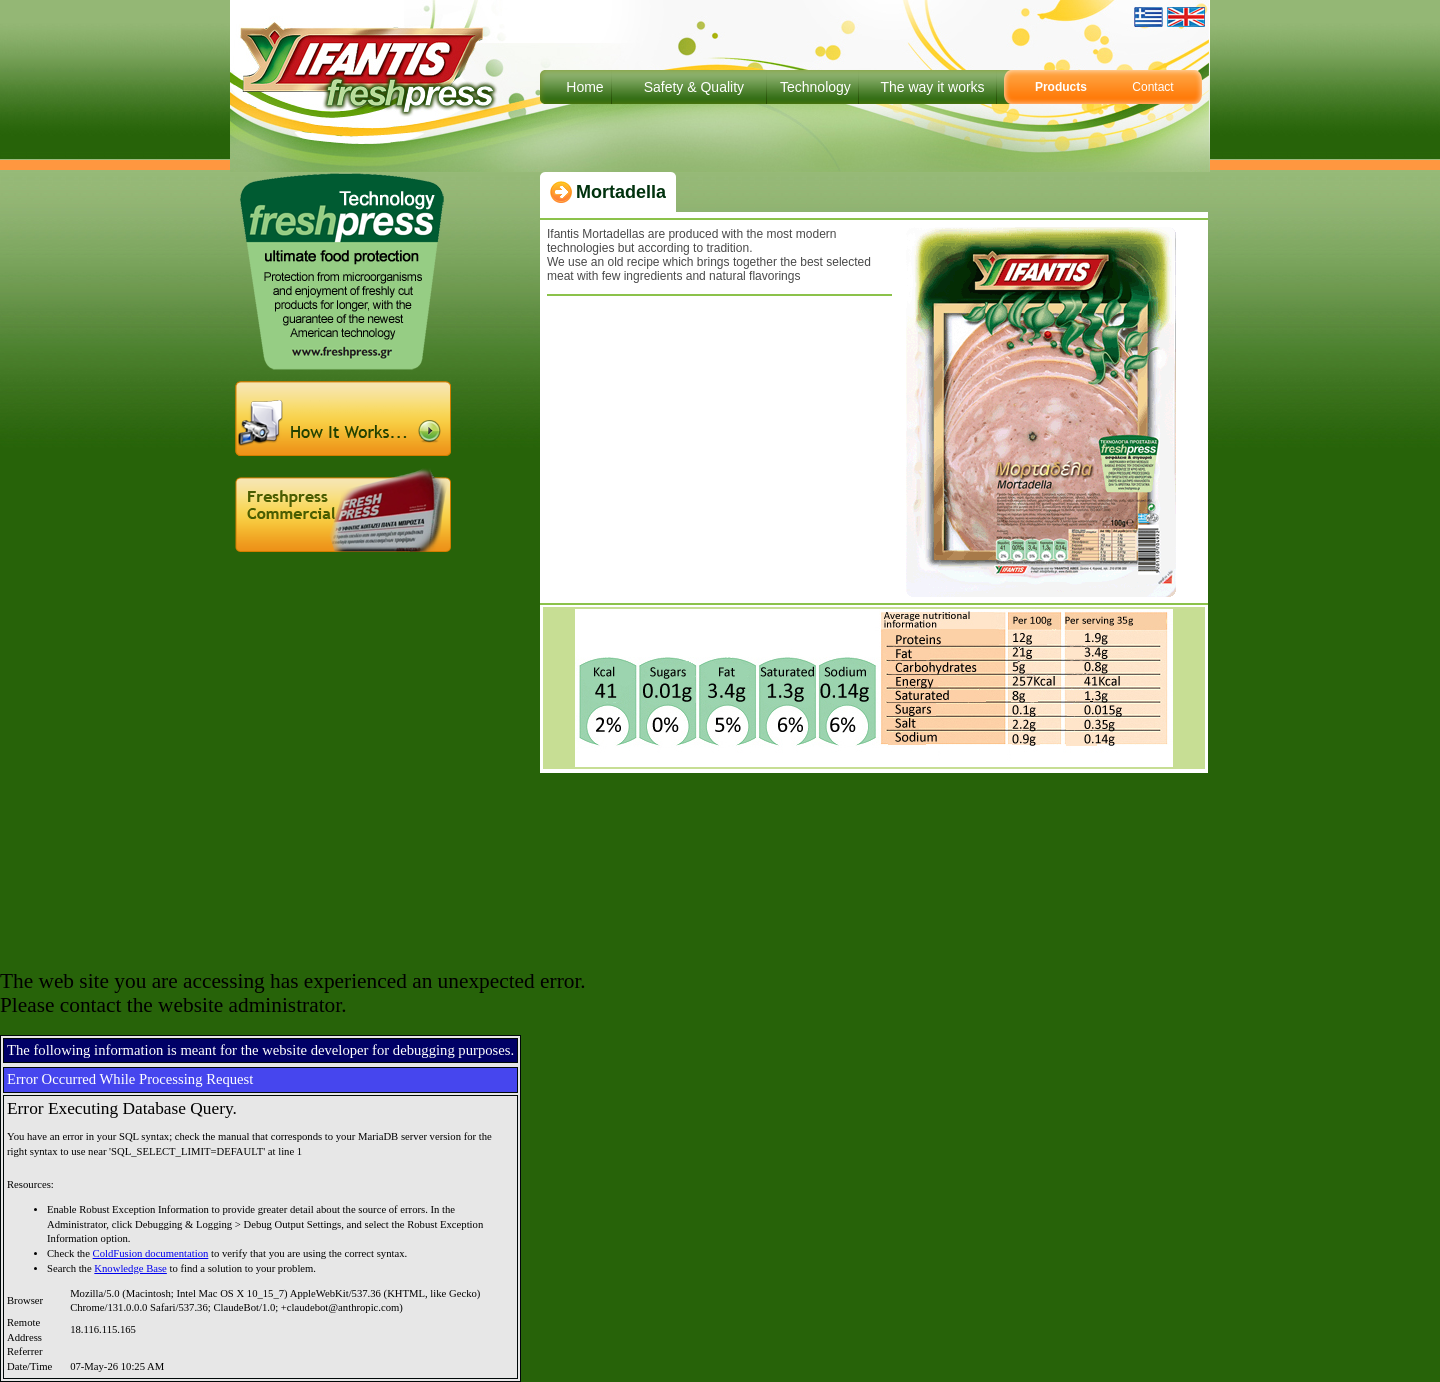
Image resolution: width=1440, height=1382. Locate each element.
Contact (1152, 87)
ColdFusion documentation (151, 1253)
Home (584, 87)
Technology (815, 87)
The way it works (932, 87)
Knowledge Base (130, 1268)
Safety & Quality (694, 87)
